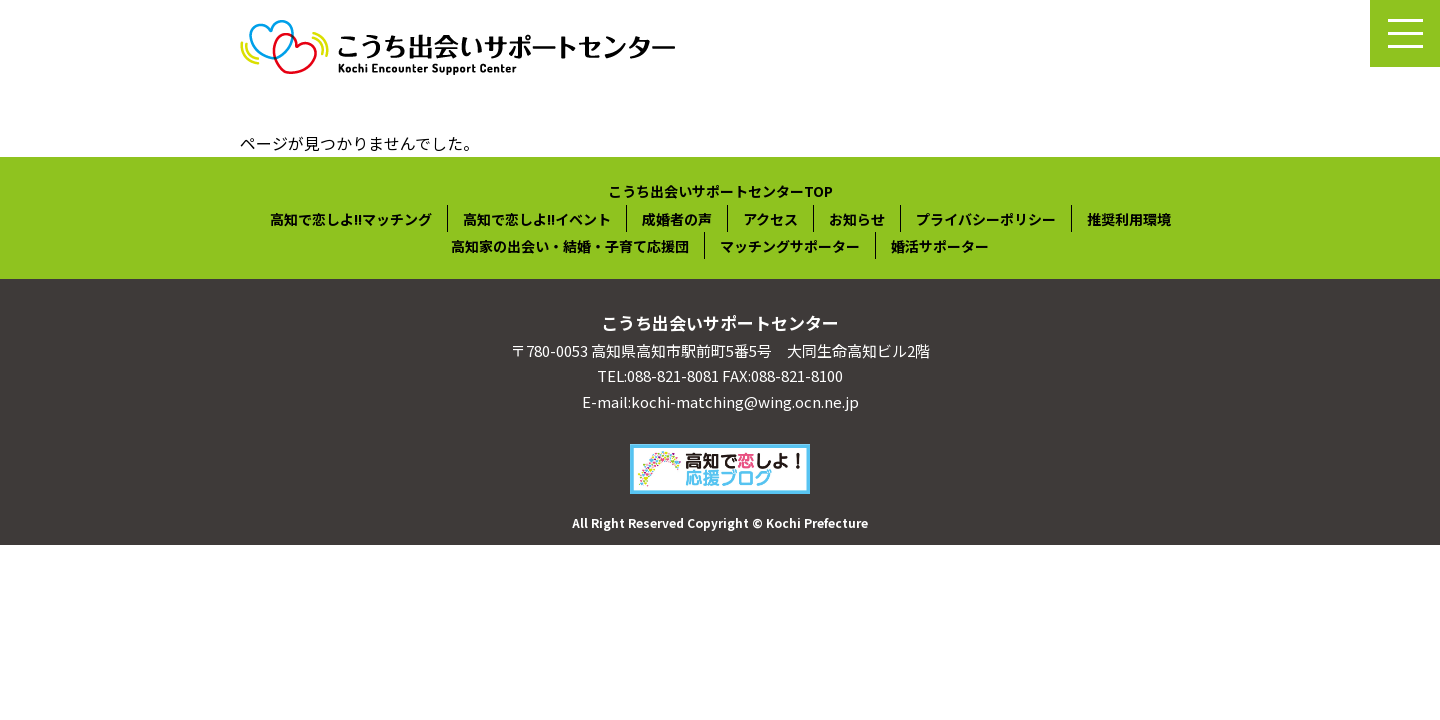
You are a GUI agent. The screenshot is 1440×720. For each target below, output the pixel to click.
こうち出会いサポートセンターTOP (720, 191)
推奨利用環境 (1129, 219)
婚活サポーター (940, 246)
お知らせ (857, 219)
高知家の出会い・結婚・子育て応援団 (570, 246)
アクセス (770, 219)
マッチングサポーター (790, 246)
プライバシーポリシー (986, 219)
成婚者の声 (677, 219)
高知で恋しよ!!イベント (537, 219)
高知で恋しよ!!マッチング (351, 219)
